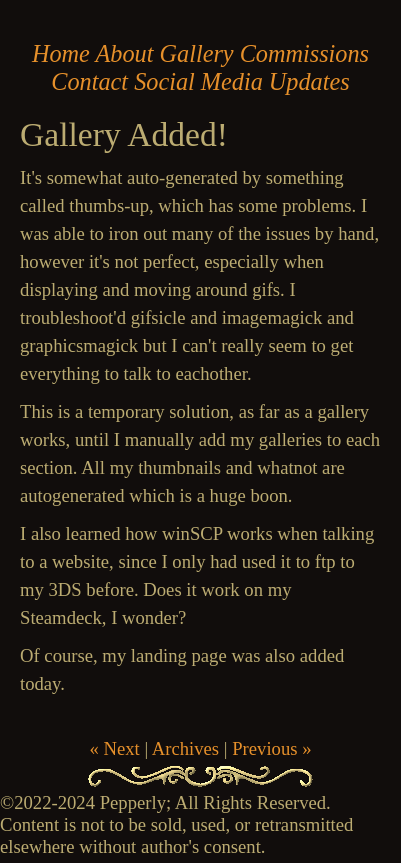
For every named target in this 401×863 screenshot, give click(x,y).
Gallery (197, 53)
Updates (309, 81)
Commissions (304, 53)
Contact (89, 81)
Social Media (198, 81)
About (125, 53)
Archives (185, 748)
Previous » (271, 748)
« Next (114, 748)
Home (61, 53)
